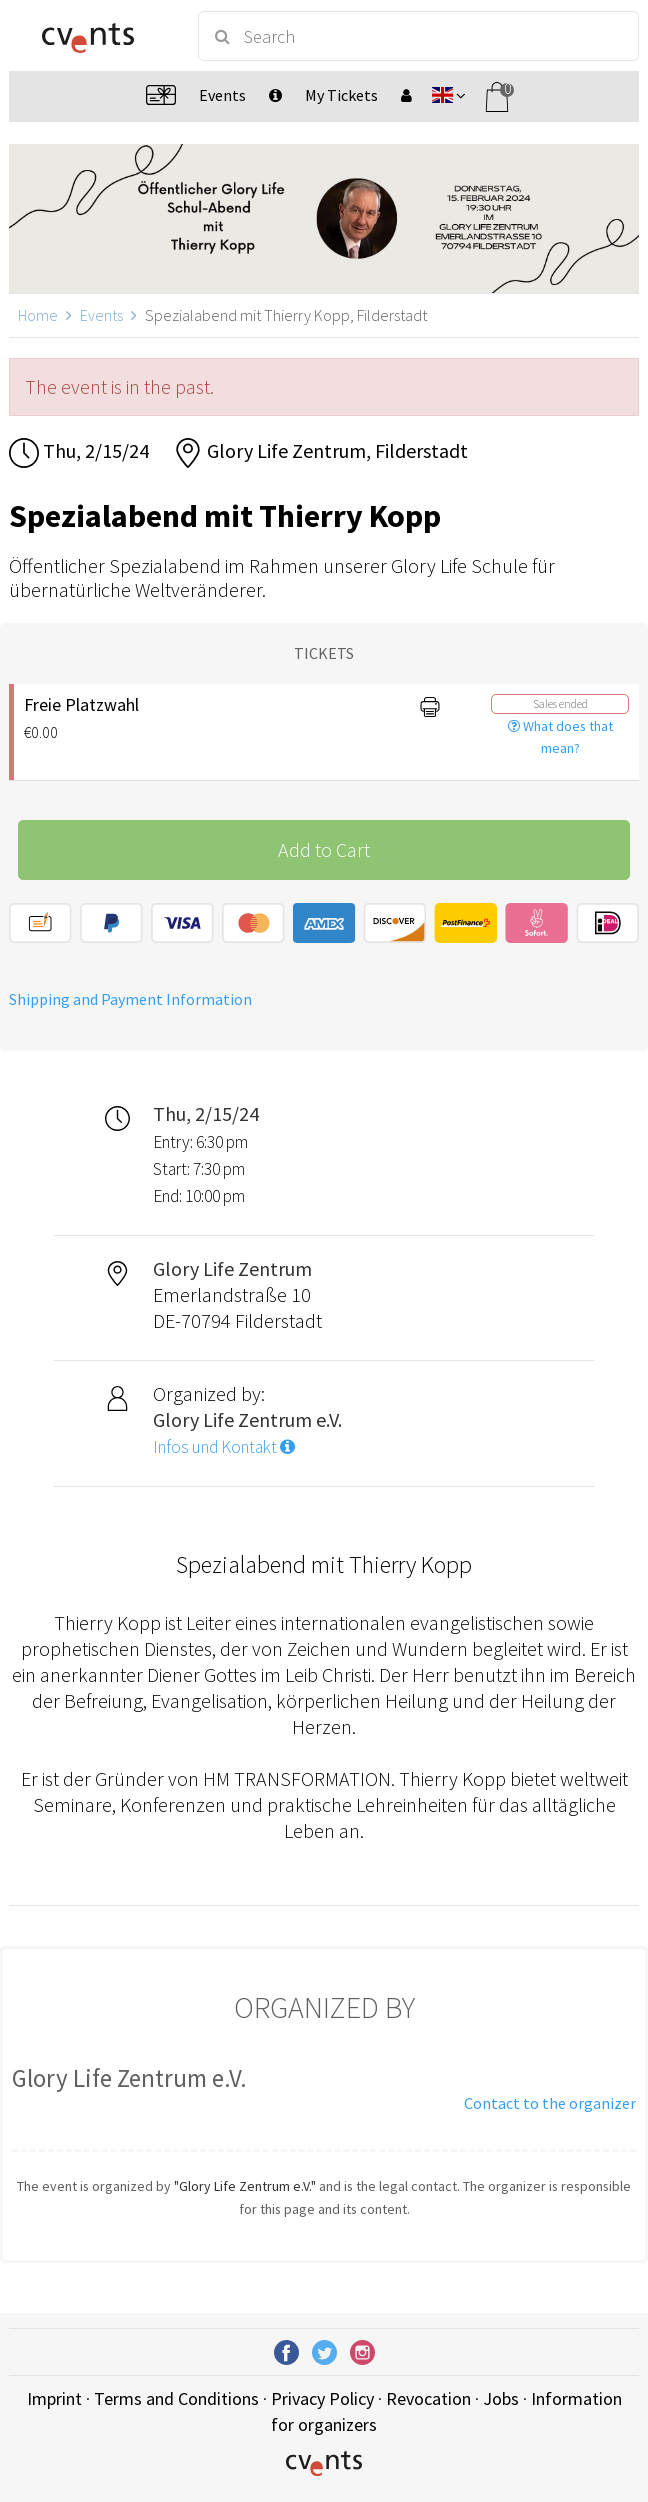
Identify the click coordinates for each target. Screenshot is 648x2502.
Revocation (428, 2398)
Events (101, 315)
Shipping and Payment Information (130, 999)
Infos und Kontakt (224, 1447)
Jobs (501, 2398)
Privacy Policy (322, 2398)
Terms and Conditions (176, 2398)
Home (38, 315)
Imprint (54, 2398)
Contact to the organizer (550, 2103)
